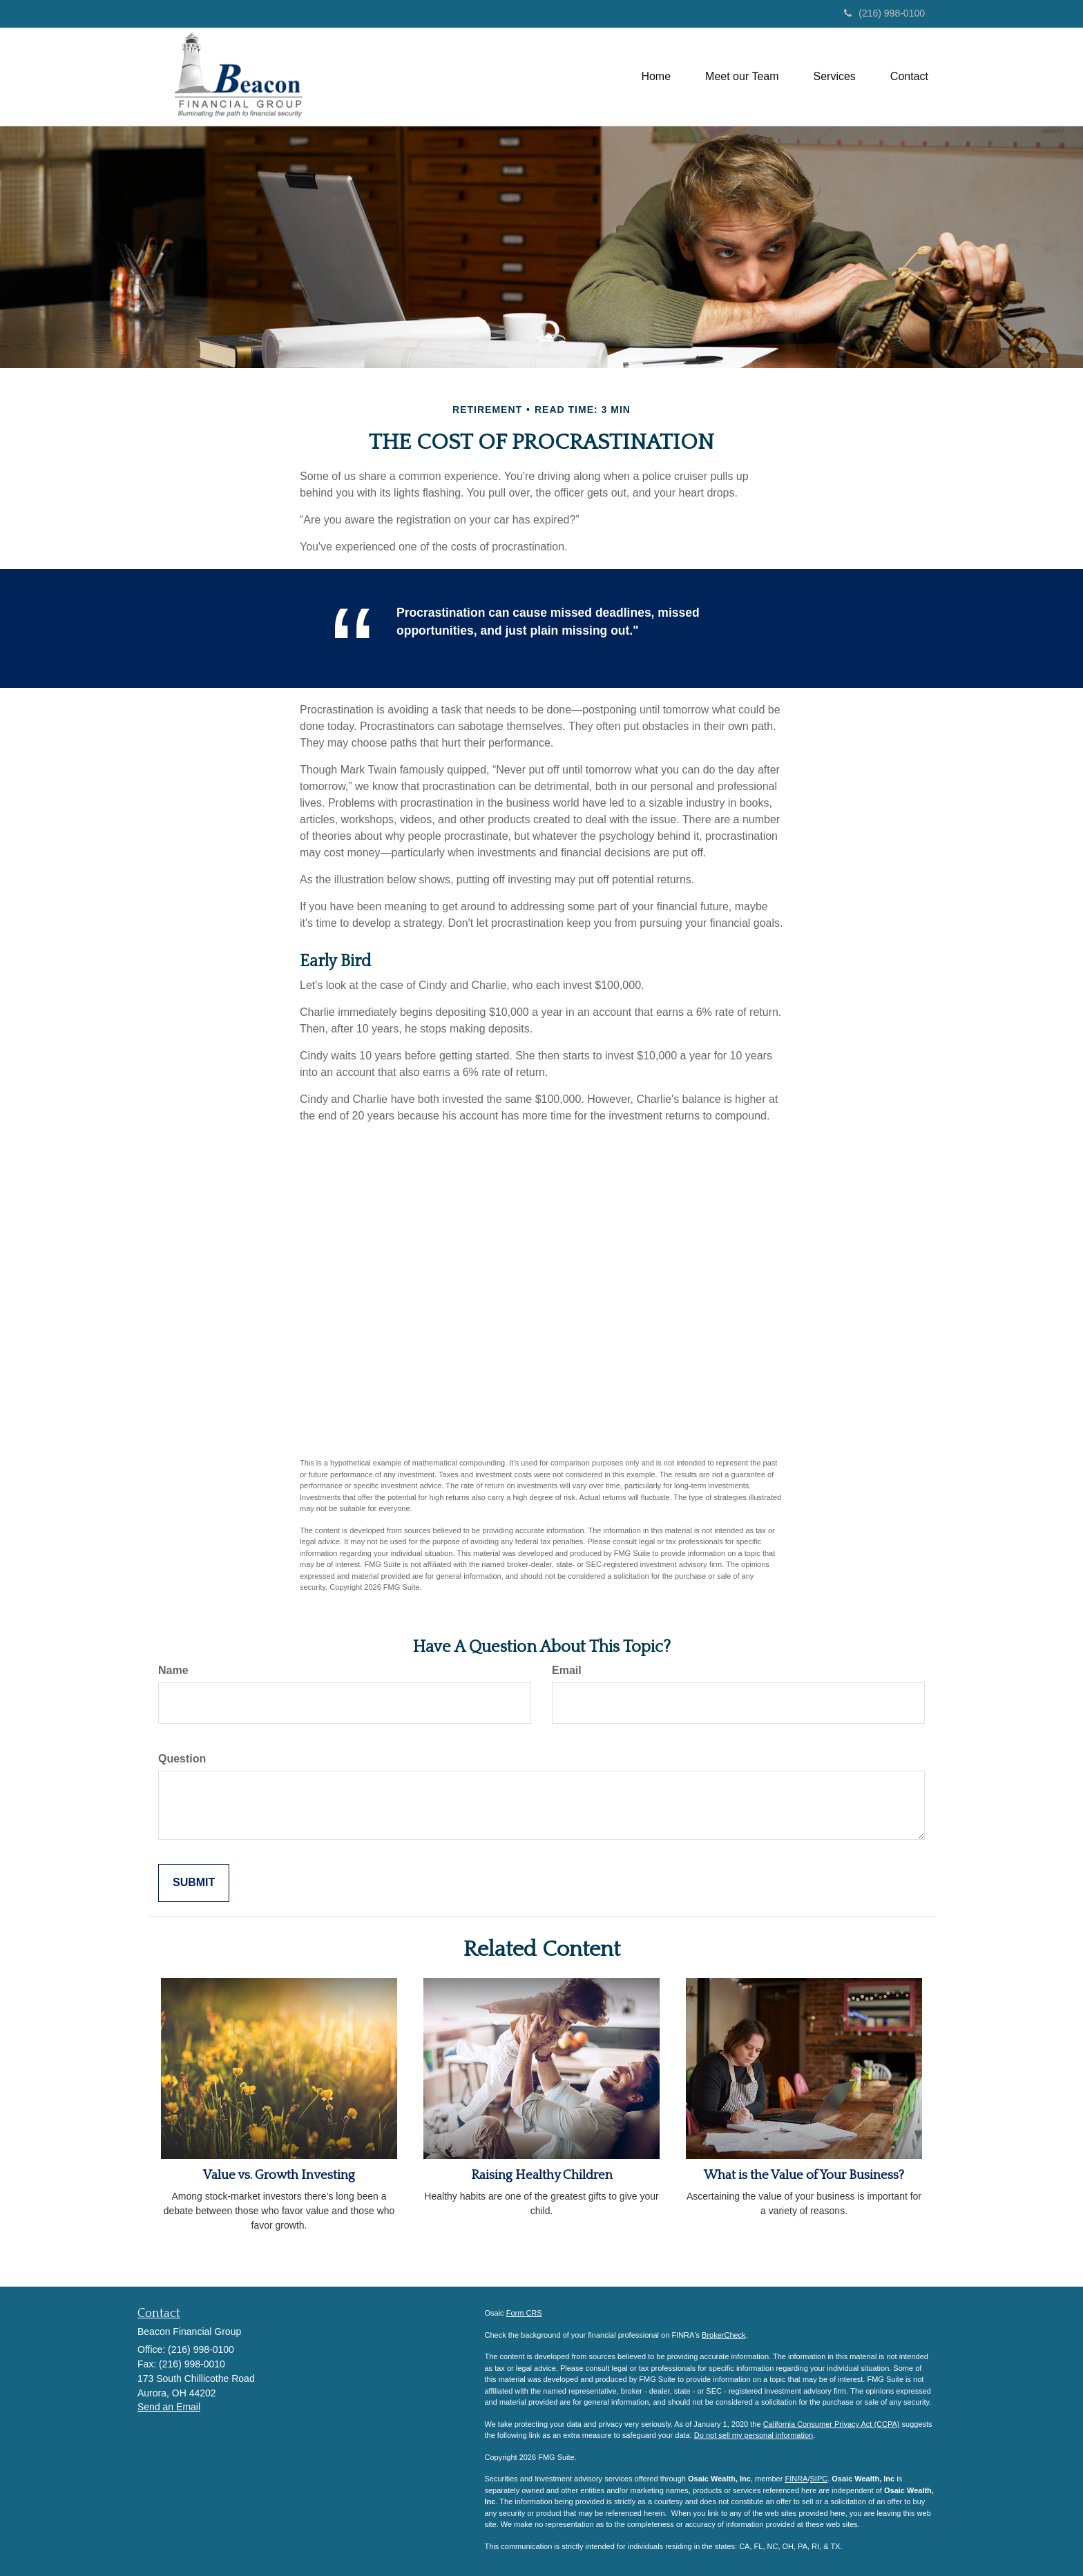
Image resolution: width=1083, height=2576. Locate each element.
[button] (742, 77)
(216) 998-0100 (884, 13)
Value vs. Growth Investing (279, 2175)
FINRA (796, 2478)
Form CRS (524, 2313)
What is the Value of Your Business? (804, 2175)
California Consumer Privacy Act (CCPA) (831, 2424)
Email (567, 1670)
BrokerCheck (724, 2335)
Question (182, 1759)
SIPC (818, 2478)
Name (173, 1670)
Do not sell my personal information (753, 2435)
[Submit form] (193, 1883)
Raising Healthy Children (542, 2175)
